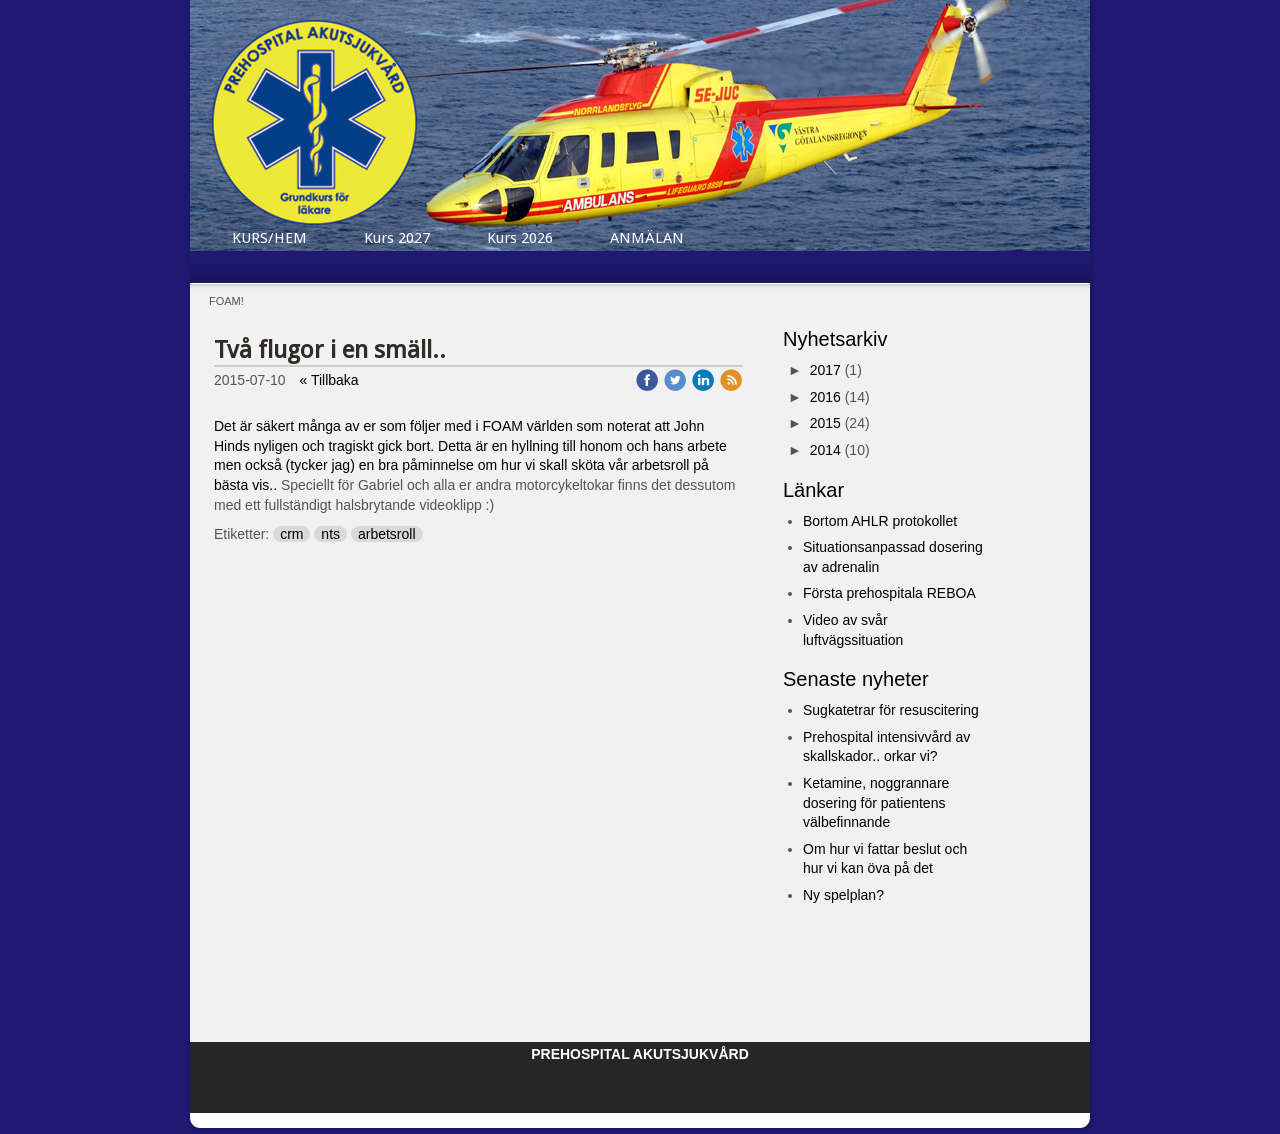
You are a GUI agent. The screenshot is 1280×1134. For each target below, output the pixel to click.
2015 (825, 423)
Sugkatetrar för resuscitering (891, 710)
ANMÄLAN (647, 238)
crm (291, 534)
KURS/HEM (269, 238)
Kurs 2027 (397, 238)
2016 (825, 397)
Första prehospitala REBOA (889, 593)
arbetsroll (387, 534)
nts (330, 534)
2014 (825, 450)
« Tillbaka (329, 380)
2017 (825, 370)
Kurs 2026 (520, 238)
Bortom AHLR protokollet (880, 521)
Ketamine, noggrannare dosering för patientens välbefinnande (876, 802)
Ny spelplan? (843, 895)
